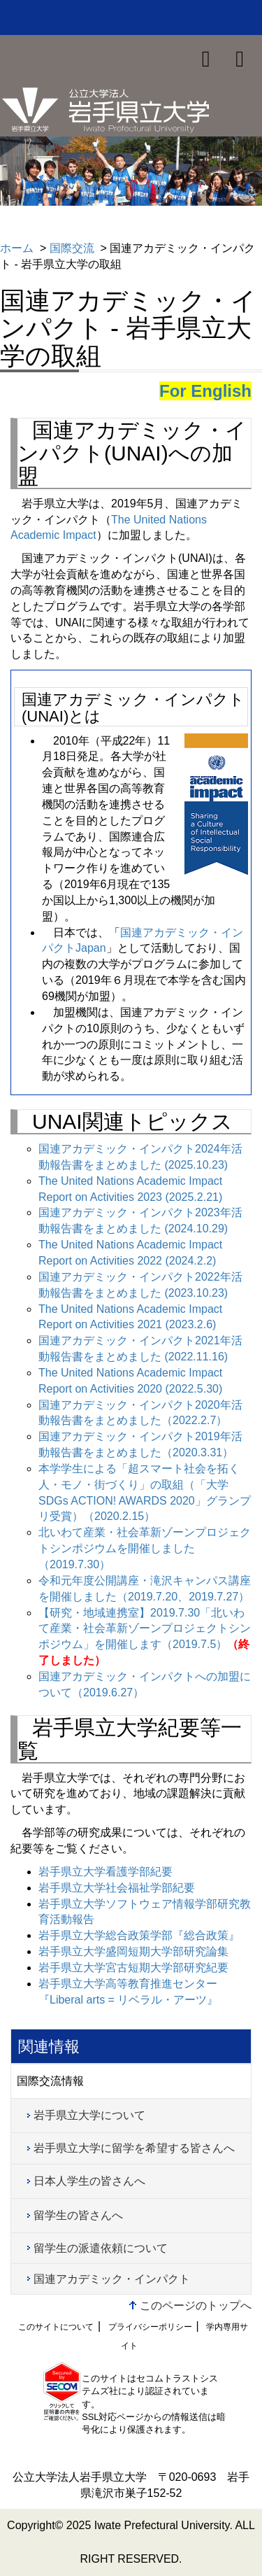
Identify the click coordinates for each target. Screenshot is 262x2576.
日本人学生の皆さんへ (89, 2181)
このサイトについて (56, 2327)
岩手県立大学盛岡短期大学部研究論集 (133, 1951)
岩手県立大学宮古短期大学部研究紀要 (133, 1967)
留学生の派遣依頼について (101, 2248)
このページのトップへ (196, 2305)
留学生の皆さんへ (78, 2215)
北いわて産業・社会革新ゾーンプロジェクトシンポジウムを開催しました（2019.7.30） (144, 1548)
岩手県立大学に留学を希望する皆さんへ (134, 2148)
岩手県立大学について (89, 2115)
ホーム (17, 248)
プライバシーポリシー (150, 2327)
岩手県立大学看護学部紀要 (105, 1872)
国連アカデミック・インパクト (112, 2279)
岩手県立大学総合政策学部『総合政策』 (139, 1935)
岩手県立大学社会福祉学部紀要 (116, 1888)
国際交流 (72, 248)
